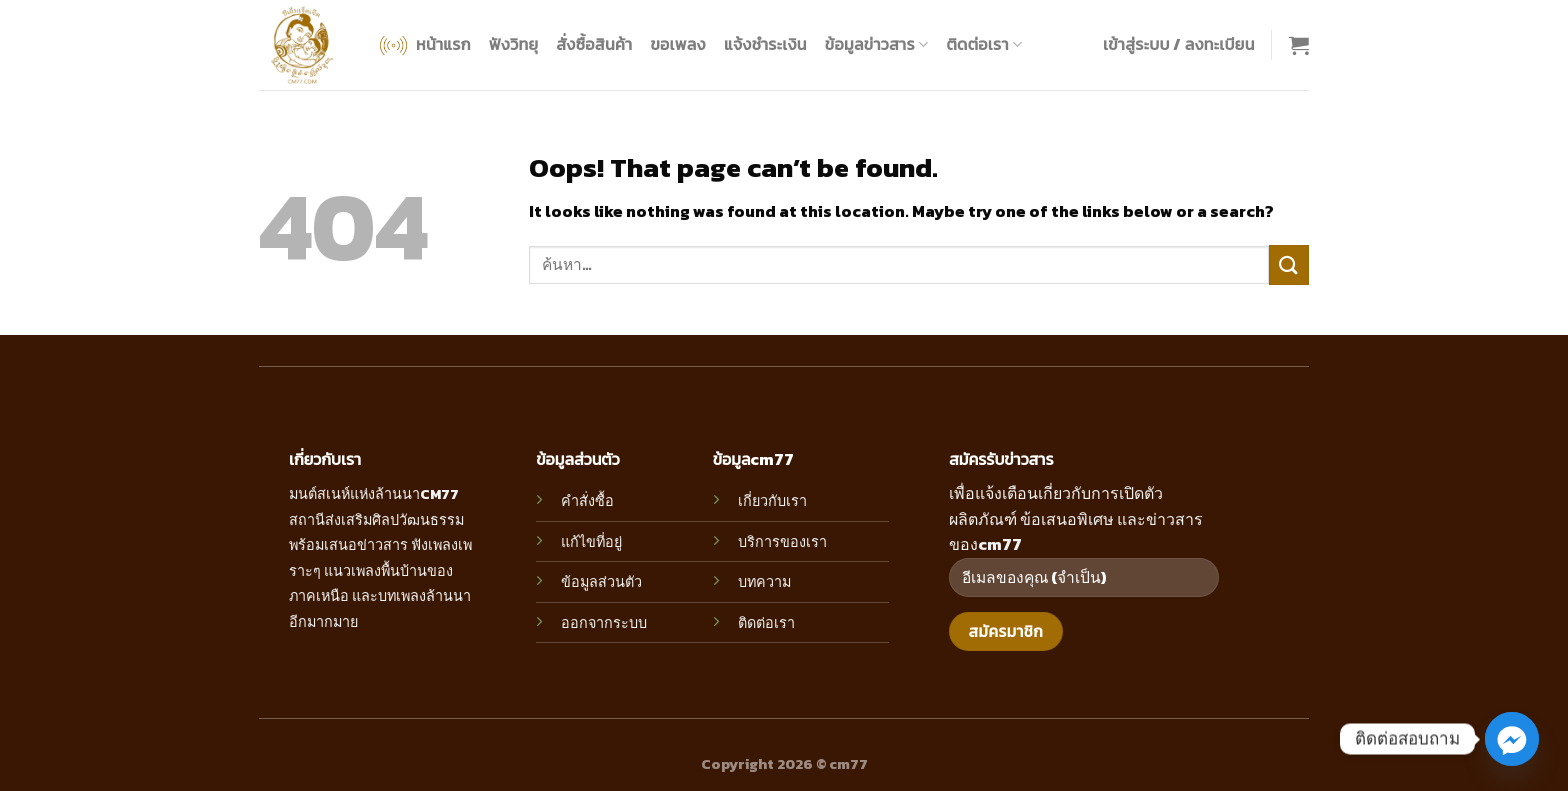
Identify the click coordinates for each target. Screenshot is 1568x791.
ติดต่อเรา (984, 44)
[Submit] (1289, 264)
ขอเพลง (677, 44)
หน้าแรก (423, 45)
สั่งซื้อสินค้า (594, 44)
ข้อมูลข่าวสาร (877, 44)
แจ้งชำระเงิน (765, 44)
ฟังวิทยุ (513, 44)
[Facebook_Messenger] (1512, 739)
